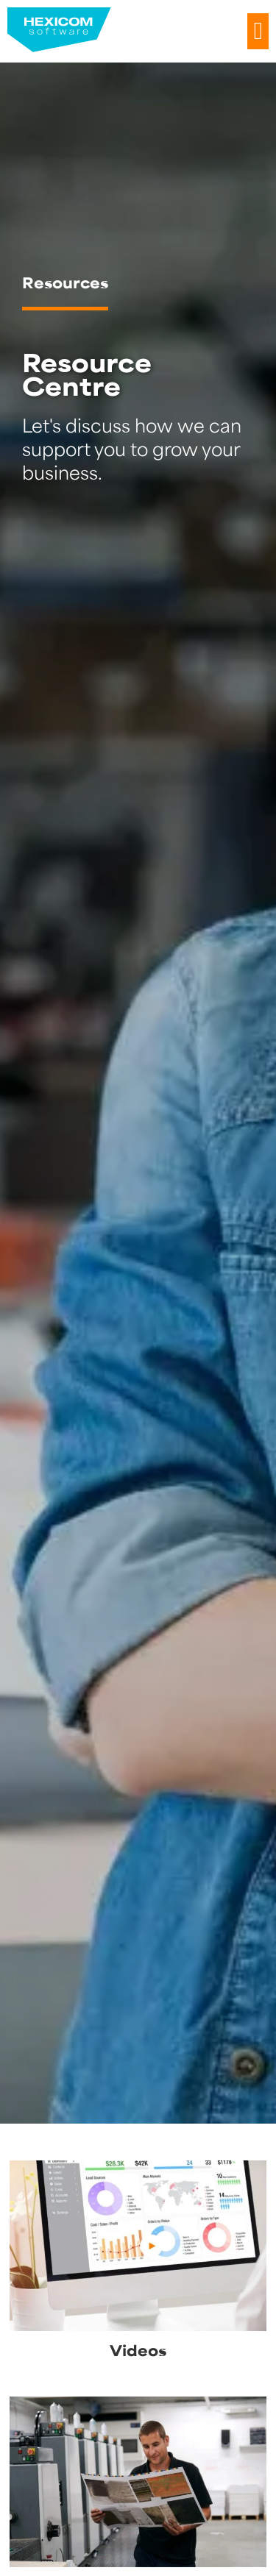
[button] (258, 31)
